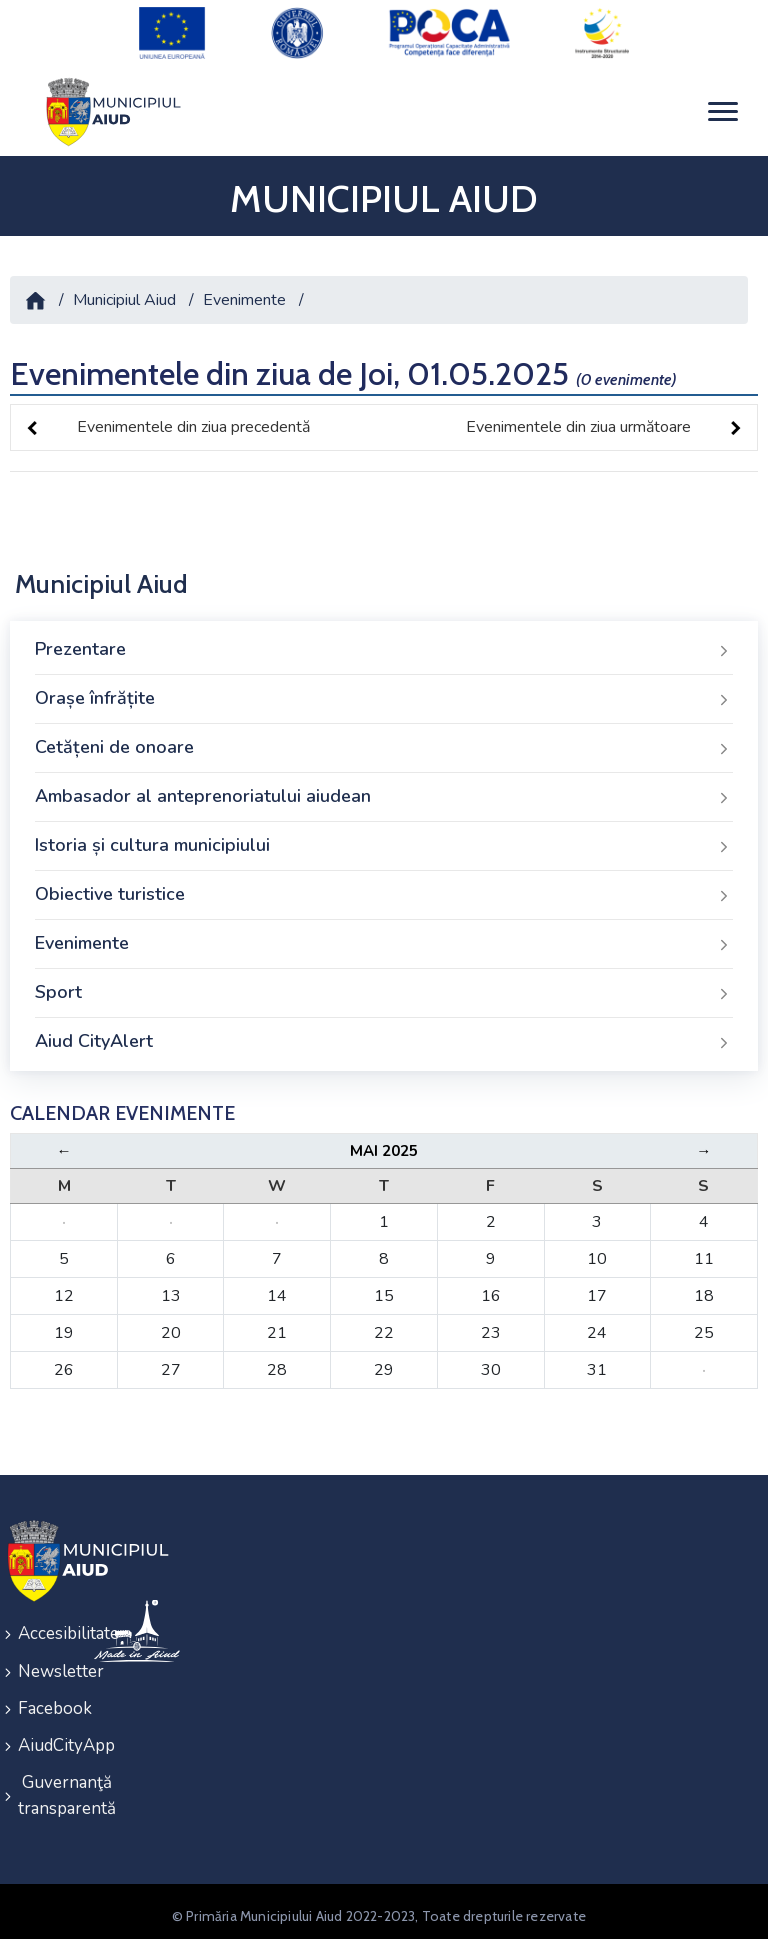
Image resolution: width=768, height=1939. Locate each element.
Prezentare (384, 647)
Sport (384, 990)
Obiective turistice (384, 892)
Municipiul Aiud (124, 297)
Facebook (43, 1702)
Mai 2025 (384, 1148)
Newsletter (43, 1666)
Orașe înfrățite (384, 696)
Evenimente (244, 297)
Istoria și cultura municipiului (384, 843)
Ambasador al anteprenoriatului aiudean (384, 794)
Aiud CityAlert (384, 1039)
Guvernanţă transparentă (43, 1787)
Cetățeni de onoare (384, 745)
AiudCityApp (43, 1738)
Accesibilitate (43, 1630)
